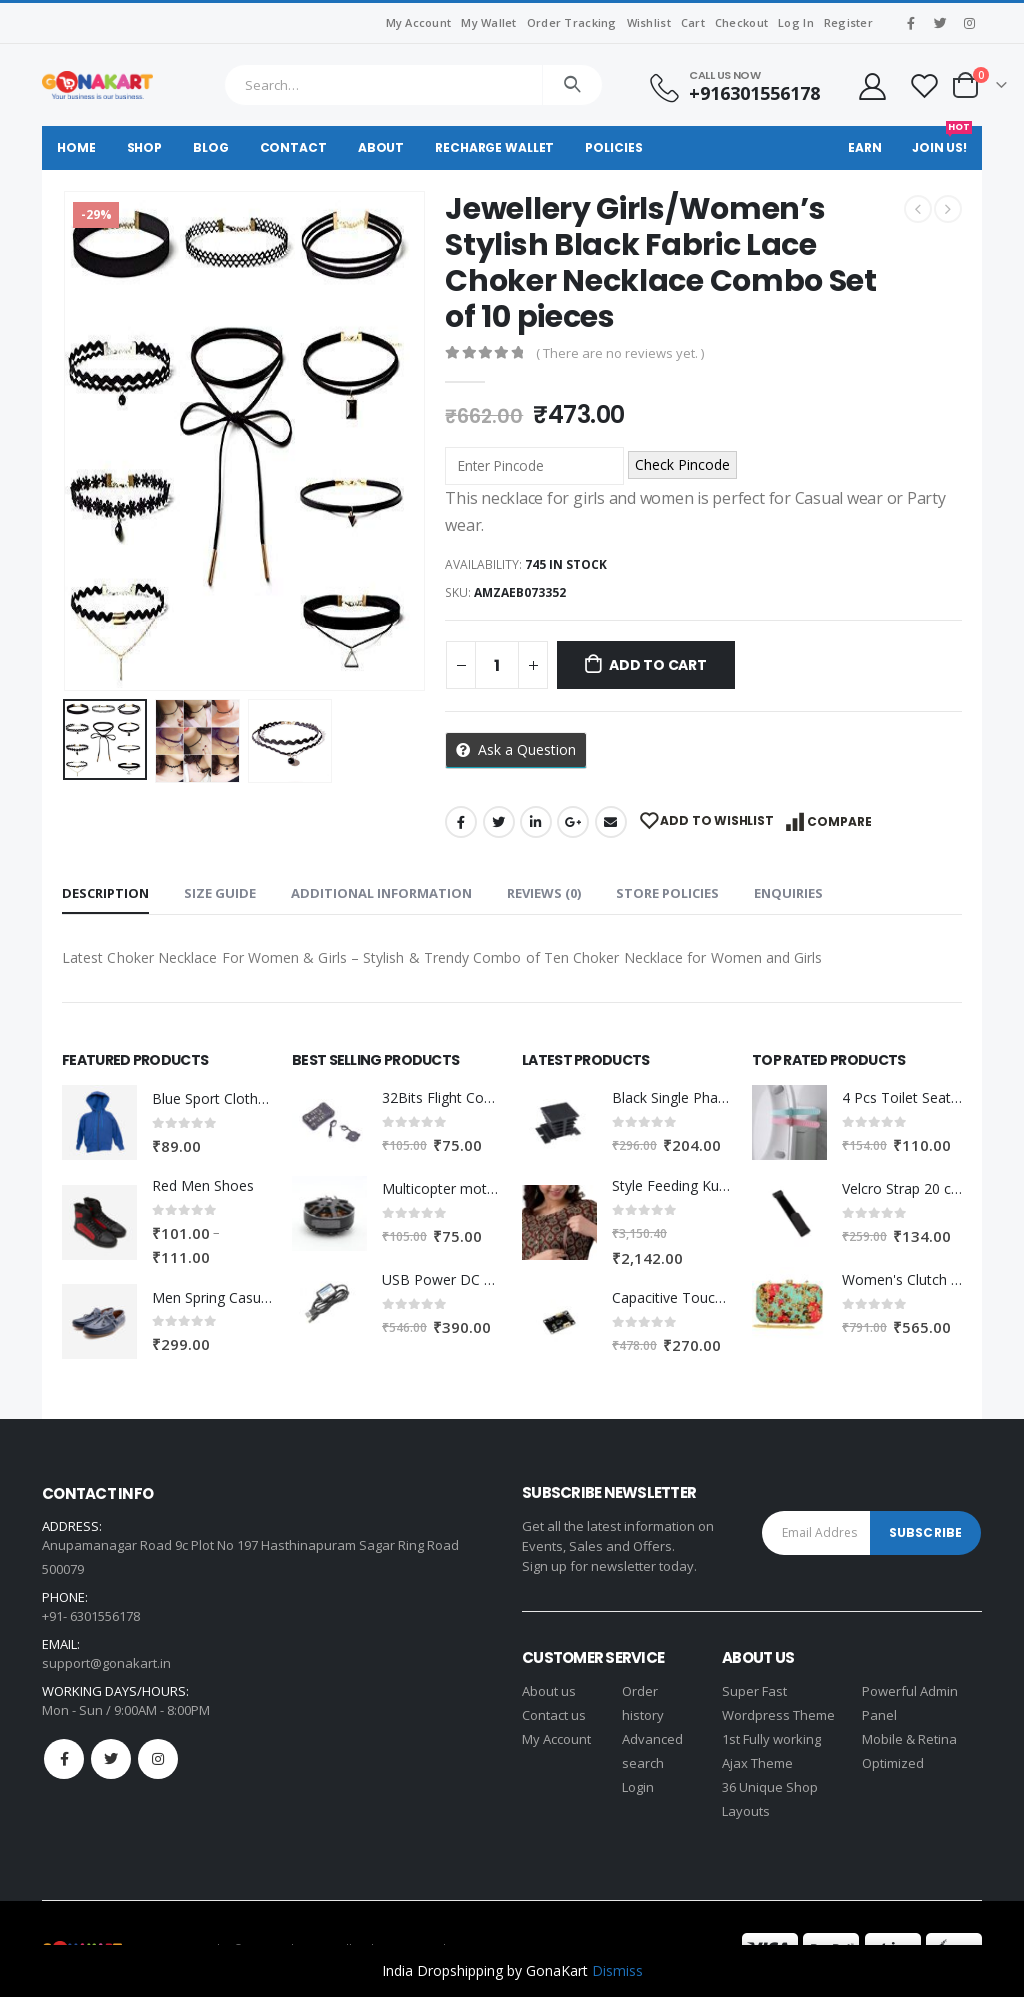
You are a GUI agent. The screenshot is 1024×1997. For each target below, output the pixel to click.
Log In (796, 22)
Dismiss (617, 1970)
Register (848, 22)
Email (611, 822)
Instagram (158, 1759)
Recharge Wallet (494, 147)
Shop (145, 147)
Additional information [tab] (381, 893)
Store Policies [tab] (667, 893)
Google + (573, 822)
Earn (865, 147)
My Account (419, 22)
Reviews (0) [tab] (544, 893)
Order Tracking (572, 22)
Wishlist (649, 22)
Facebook (461, 822)
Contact (293, 147)
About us (549, 1691)
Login (638, 1787)
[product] (99, 1122)
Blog (211, 147)
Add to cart (658, 665)
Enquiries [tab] (788, 893)
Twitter (499, 822)
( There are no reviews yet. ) (620, 353)
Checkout (741, 22)
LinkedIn (536, 822)
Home (76, 147)
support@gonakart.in (106, 1663)
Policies (613, 147)
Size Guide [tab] (220, 893)
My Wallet (488, 22)
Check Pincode (682, 464)
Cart (693, 22)
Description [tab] (105, 893)
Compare (839, 821)
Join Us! (942, 141)
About (381, 147)
